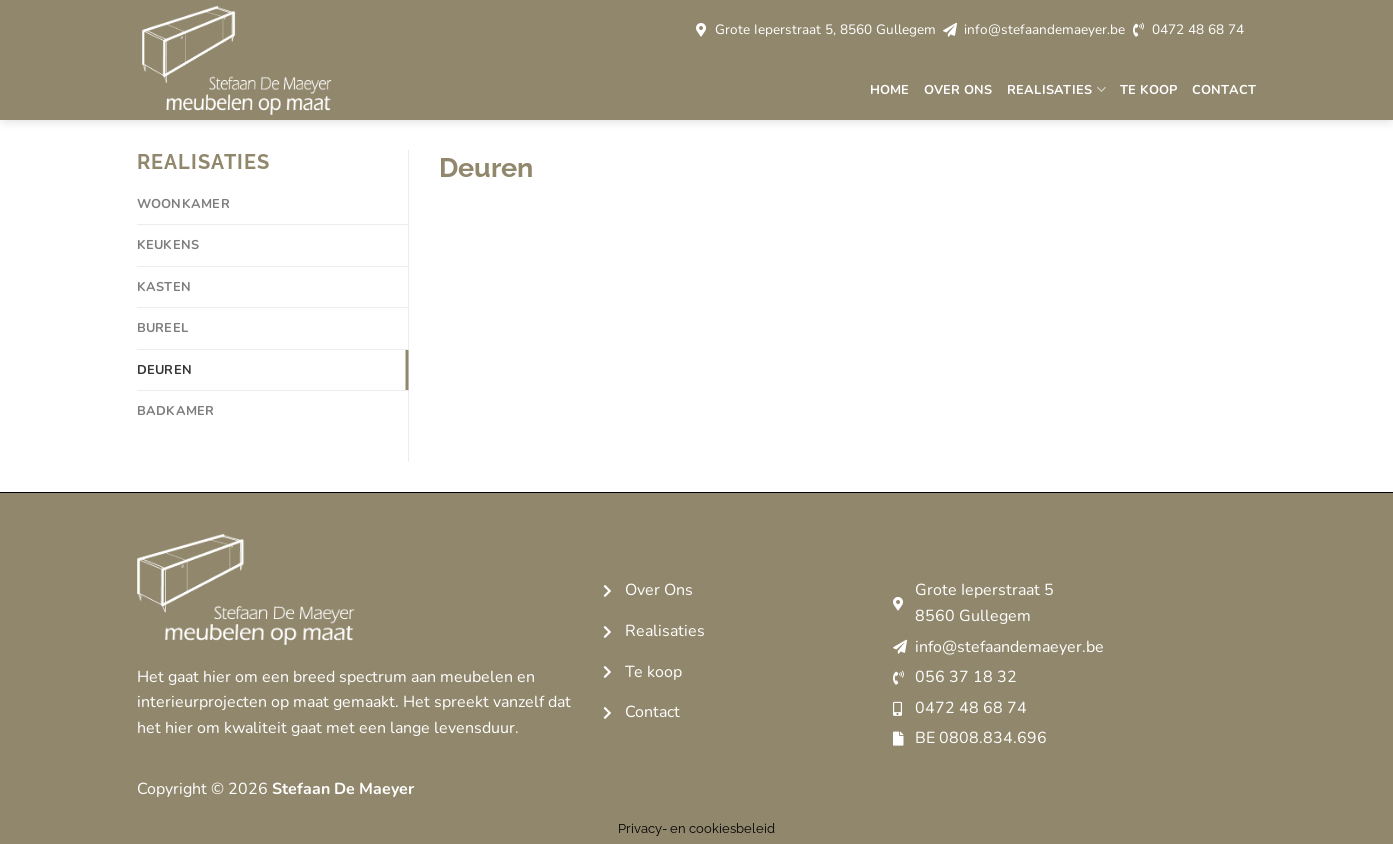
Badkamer (176, 411)
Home (890, 90)
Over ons (958, 90)
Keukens (168, 245)
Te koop (1149, 90)
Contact (1224, 90)
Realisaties (1056, 89)
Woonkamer (183, 204)
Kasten (164, 287)
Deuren (165, 370)
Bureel (163, 328)
